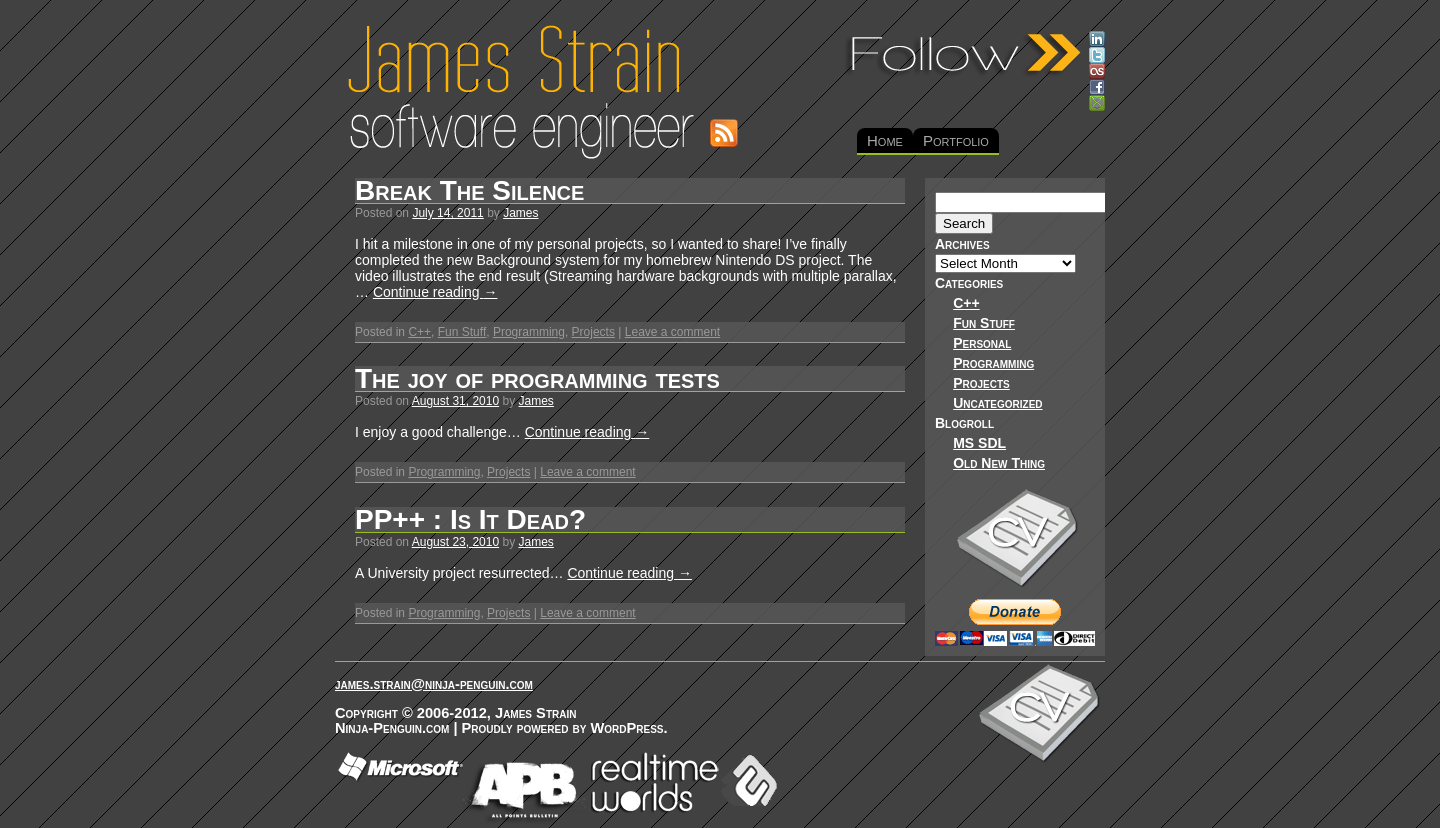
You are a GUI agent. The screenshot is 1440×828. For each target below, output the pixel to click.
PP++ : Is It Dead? (470, 519)
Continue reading (435, 292)
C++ (419, 332)
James (520, 213)
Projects (593, 332)
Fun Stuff (462, 332)
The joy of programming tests (537, 378)
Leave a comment (672, 332)
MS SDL (979, 443)
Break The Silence (469, 190)
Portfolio (956, 140)
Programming (529, 332)
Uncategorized (997, 403)
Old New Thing (999, 463)
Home (885, 140)
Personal (982, 343)
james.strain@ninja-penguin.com (434, 684)
